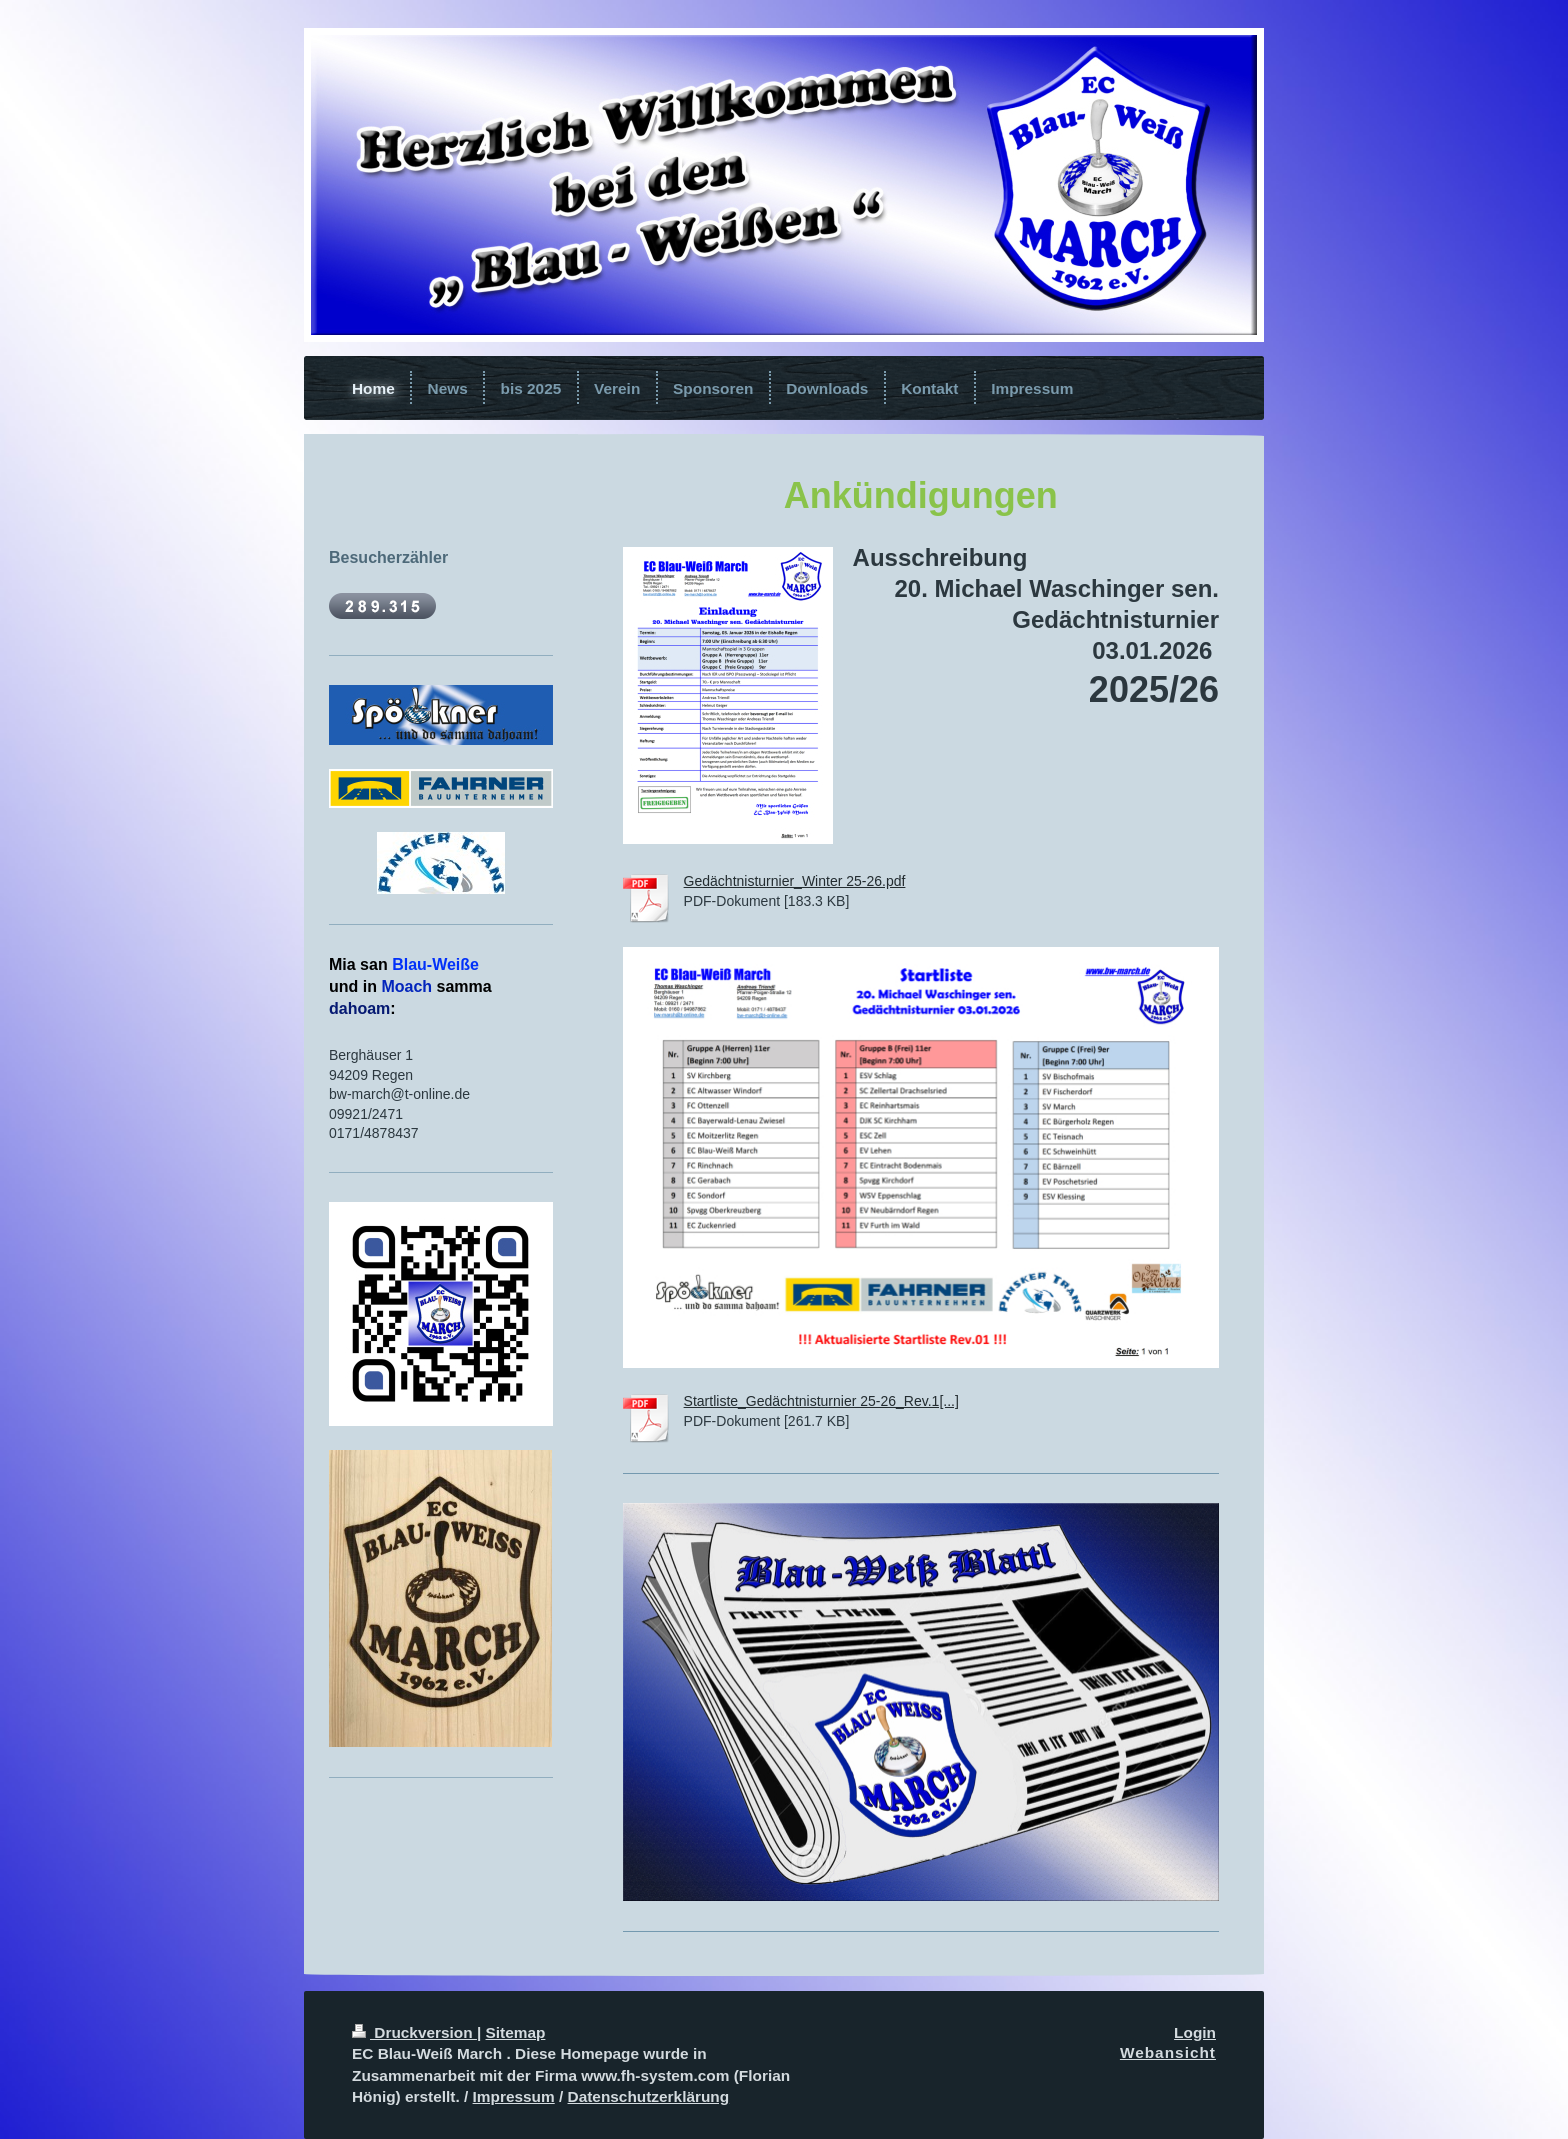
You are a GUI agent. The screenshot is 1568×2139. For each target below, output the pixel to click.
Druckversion (414, 2032)
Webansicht (1168, 2052)
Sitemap (516, 2032)
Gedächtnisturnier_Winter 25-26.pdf (795, 881)
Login (1195, 2032)
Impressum (514, 2096)
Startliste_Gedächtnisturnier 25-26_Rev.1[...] (821, 1401)
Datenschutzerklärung (649, 2096)
